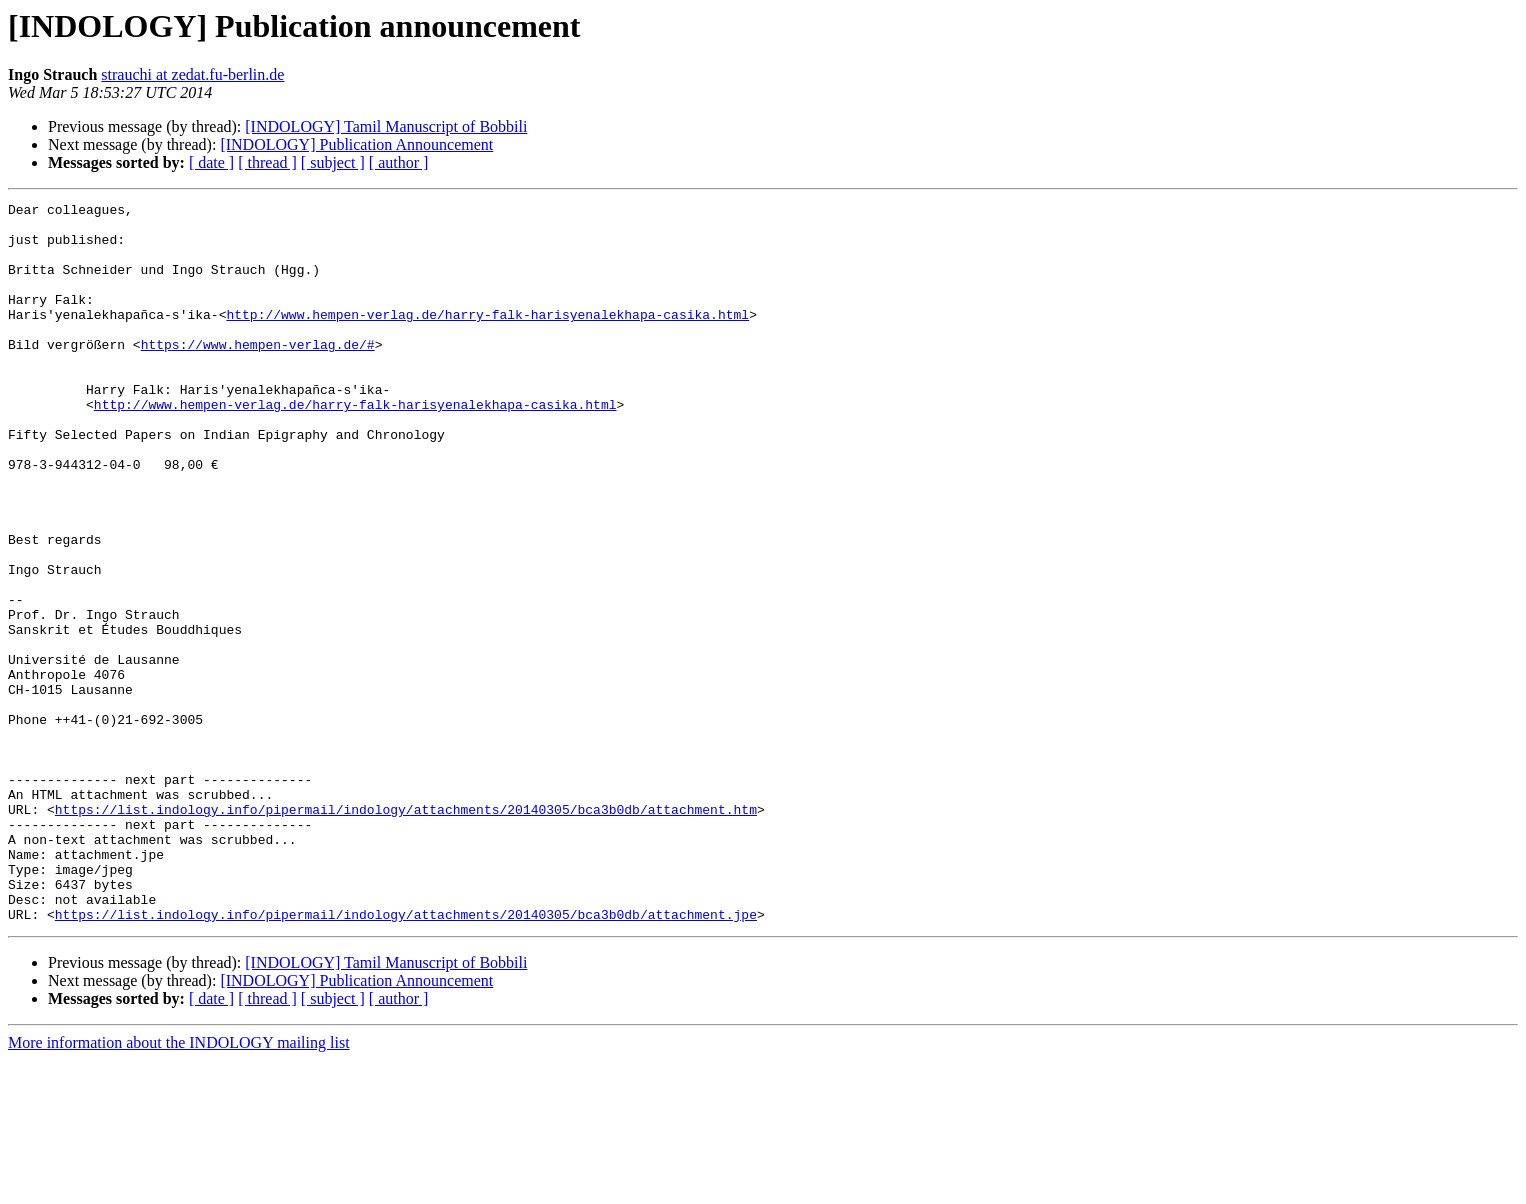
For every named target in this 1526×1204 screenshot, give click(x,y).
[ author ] (399, 162)
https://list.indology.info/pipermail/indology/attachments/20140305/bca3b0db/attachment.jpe (406, 1058)
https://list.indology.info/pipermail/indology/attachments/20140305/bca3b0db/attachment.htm (406, 932)
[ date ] (211, 162)
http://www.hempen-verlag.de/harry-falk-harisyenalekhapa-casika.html (487, 338)
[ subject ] (333, 162)
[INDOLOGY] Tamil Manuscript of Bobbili (386, 126)
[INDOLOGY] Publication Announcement (356, 144)
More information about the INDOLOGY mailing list (179, 1186)
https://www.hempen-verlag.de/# (258, 374)
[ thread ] (267, 162)
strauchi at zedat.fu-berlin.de (192, 74)
